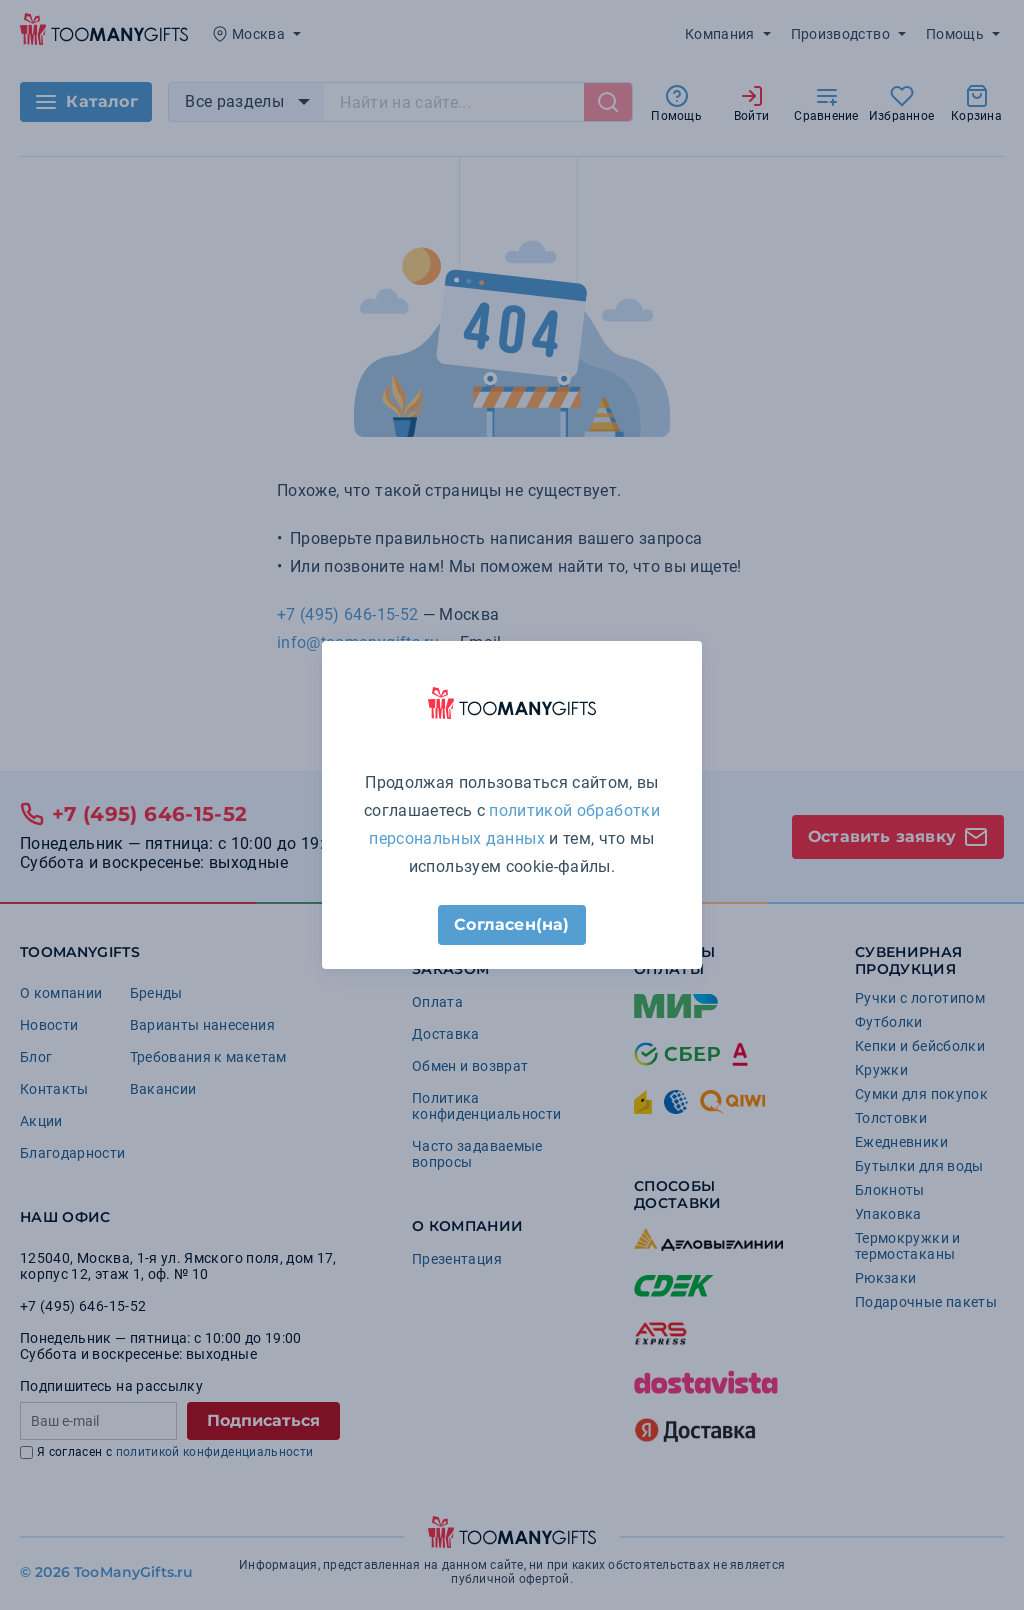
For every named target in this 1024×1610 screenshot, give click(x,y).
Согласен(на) (511, 924)
